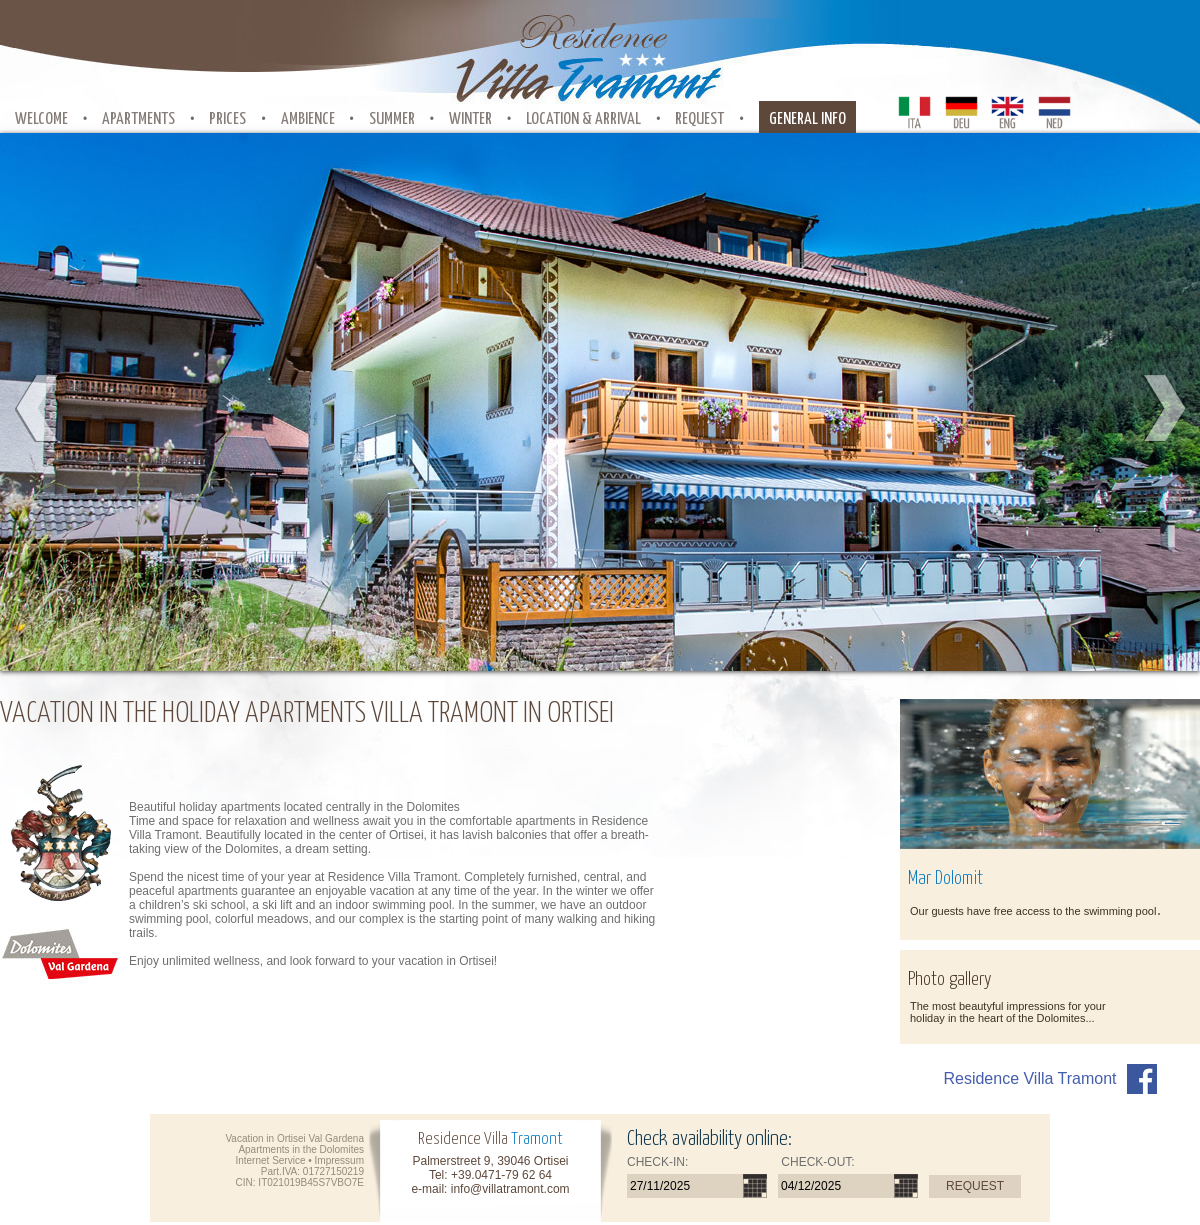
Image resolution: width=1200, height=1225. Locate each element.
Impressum (339, 1160)
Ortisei (406, 835)
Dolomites (342, 1149)
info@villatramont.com (510, 1189)
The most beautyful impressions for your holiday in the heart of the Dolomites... (1008, 1012)
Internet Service (270, 1160)
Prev (37, 409)
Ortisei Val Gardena (320, 1138)
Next (1162, 409)
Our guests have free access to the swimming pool (1033, 911)
